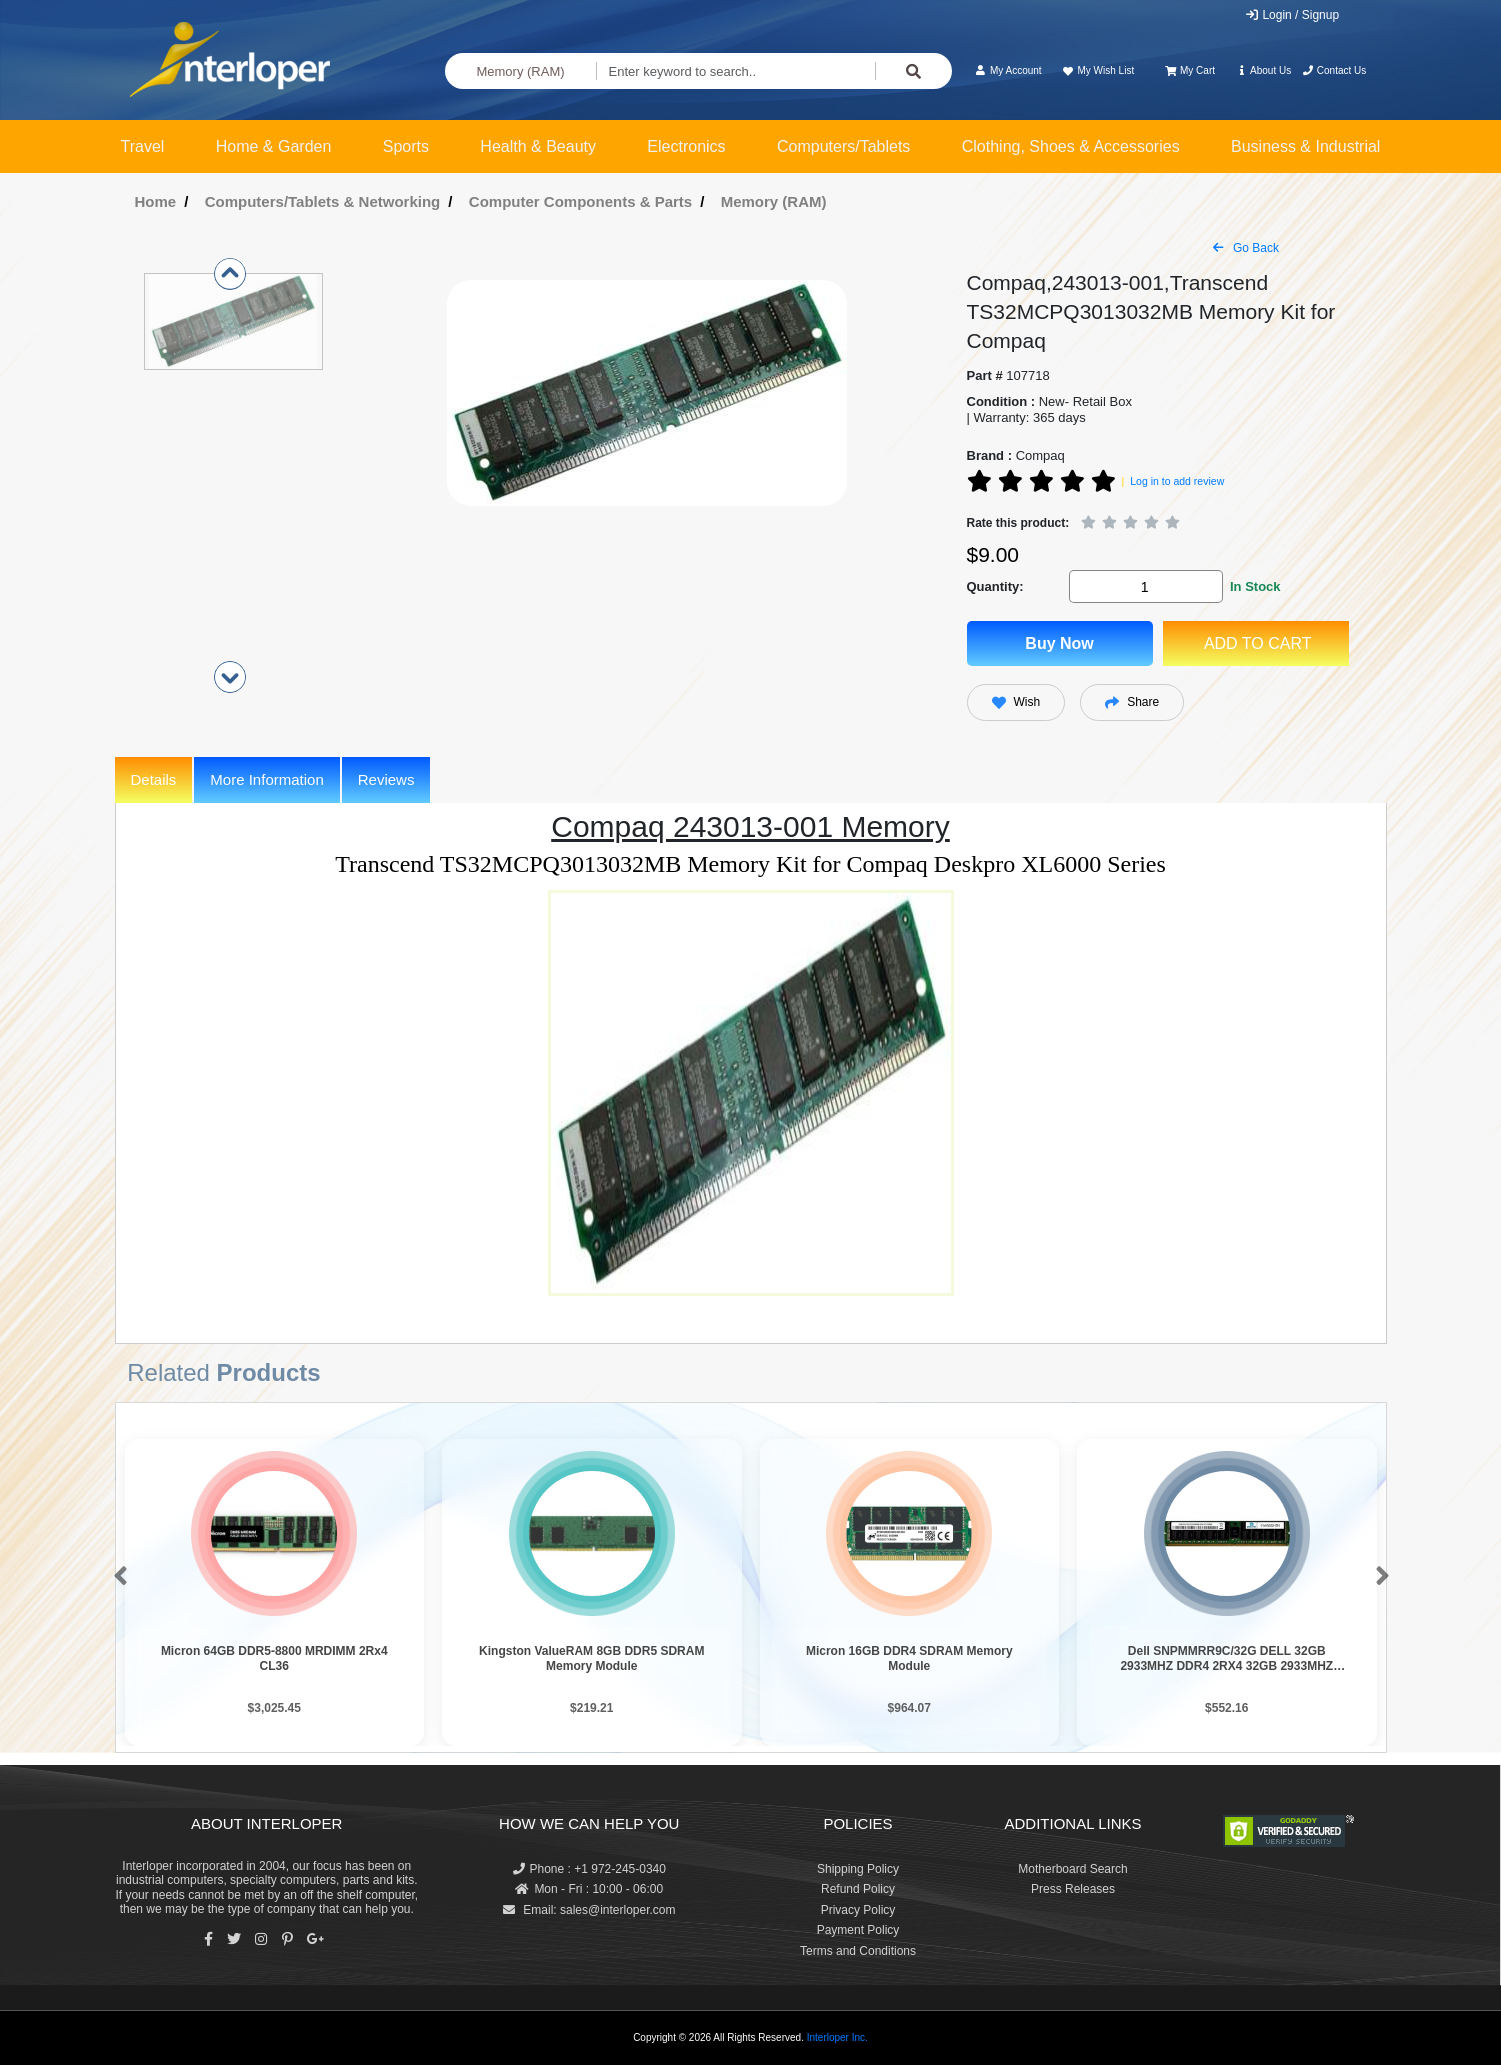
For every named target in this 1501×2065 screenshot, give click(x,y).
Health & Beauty (538, 146)
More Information (266, 779)
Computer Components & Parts (580, 201)
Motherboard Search (1072, 1869)
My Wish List (1098, 70)
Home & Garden (274, 146)
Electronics (686, 146)
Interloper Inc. (837, 2037)
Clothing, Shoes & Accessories (1071, 146)
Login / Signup (1291, 15)
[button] (116, 1577)
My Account (1008, 70)
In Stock (1255, 586)
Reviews (386, 779)
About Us (1263, 70)
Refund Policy (858, 1889)
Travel (143, 146)
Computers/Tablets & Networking (323, 201)
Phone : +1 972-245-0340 (589, 1869)
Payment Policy (858, 1930)
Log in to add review (1177, 481)
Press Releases (1073, 1889)
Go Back (1246, 248)
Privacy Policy (858, 1910)
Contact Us (1334, 70)
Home (156, 201)
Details (154, 779)
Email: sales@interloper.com (589, 1910)
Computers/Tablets (843, 146)
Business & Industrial (1305, 146)
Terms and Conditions (858, 1951)
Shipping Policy (858, 1869)
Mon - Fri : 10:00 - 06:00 (589, 1889)
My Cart (1190, 70)
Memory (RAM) (520, 71)
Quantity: (995, 586)
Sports (406, 146)
